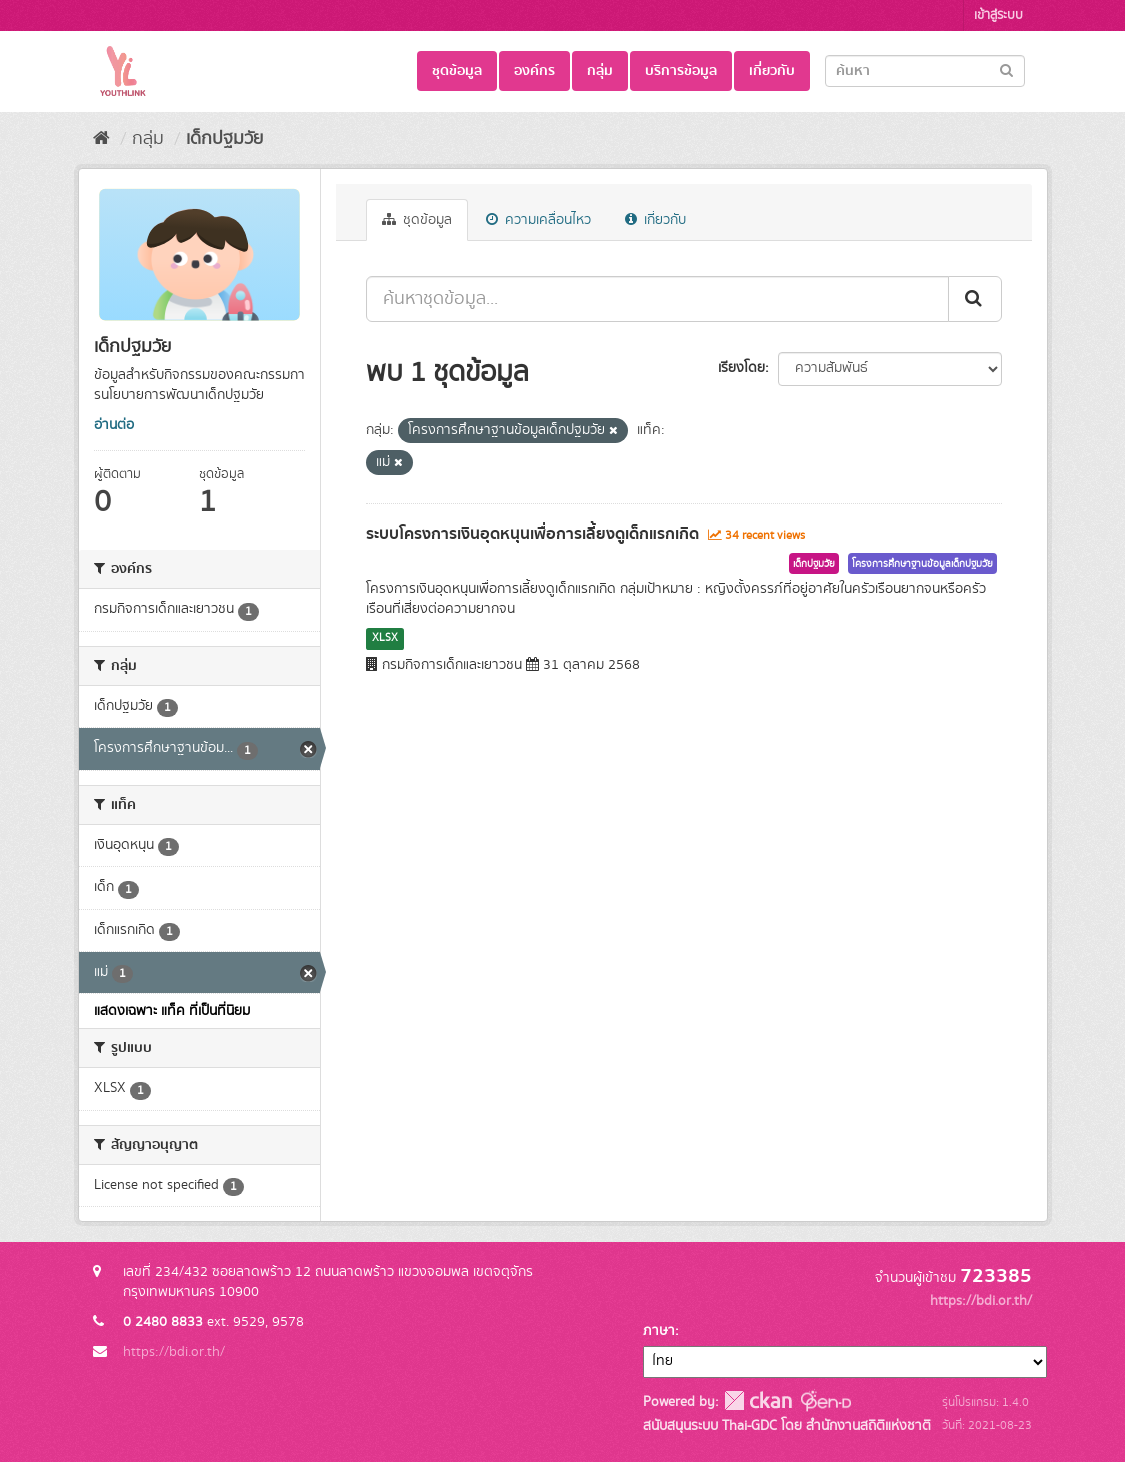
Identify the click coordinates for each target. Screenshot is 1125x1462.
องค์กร (534, 71)
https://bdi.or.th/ (174, 1352)
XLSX (385, 638)
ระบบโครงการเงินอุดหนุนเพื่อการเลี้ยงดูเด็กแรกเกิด (532, 534)
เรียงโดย (741, 368)
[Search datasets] (925, 71)
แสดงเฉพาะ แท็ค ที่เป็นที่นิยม (172, 1011)
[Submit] (1006, 69)
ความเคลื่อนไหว (538, 220)
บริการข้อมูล (681, 71)
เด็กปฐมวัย (224, 139)
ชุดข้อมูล (457, 71)
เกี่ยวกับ (772, 71)
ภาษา (659, 1331)
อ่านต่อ (114, 425)
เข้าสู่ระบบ (998, 15)
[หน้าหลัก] (101, 139)
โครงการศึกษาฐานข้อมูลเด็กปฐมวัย (922, 564)
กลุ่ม (600, 71)
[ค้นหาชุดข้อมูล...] (657, 299)
